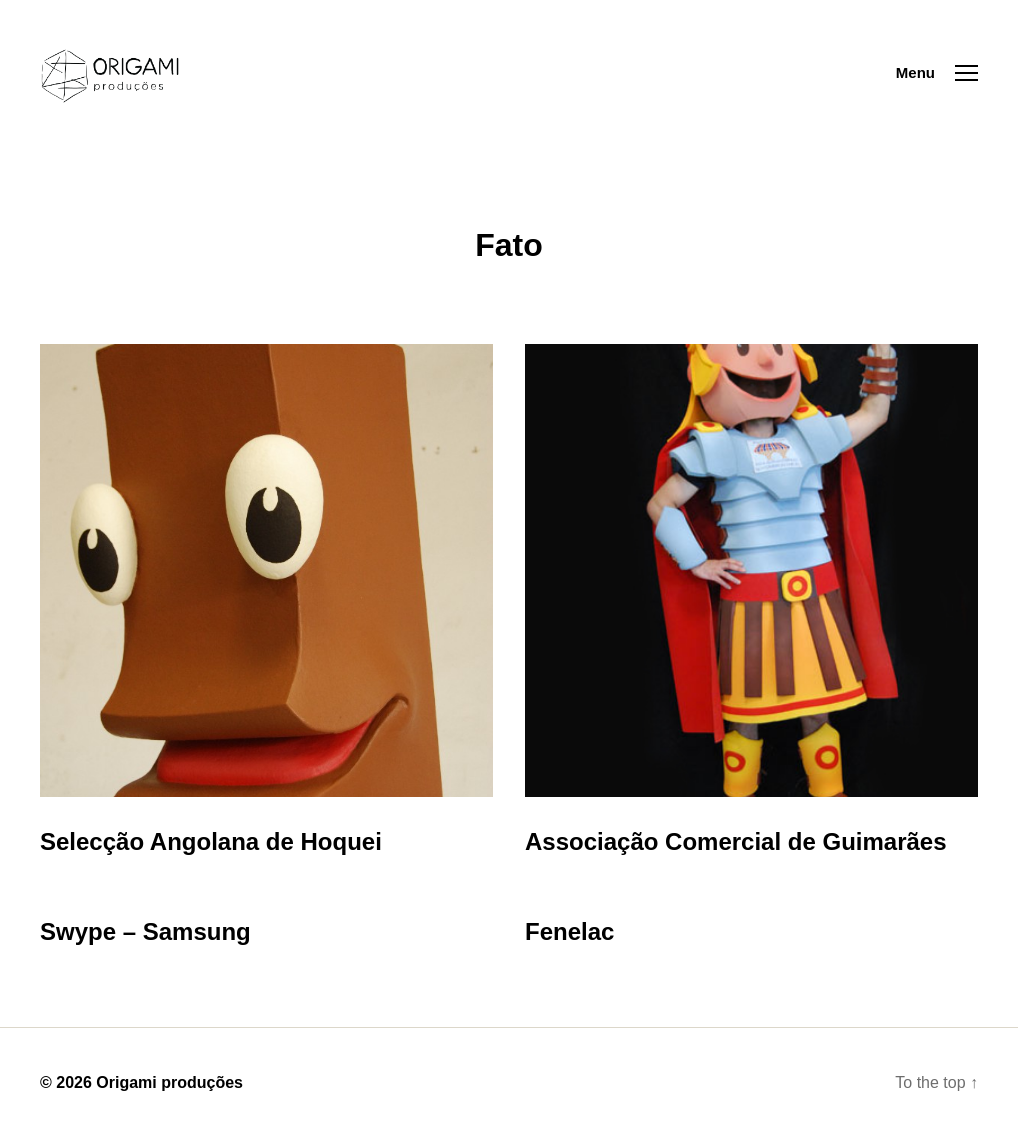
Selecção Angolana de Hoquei (211, 841)
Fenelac (569, 931)
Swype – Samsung (145, 931)
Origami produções (169, 1082)
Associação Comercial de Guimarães (736, 841)
